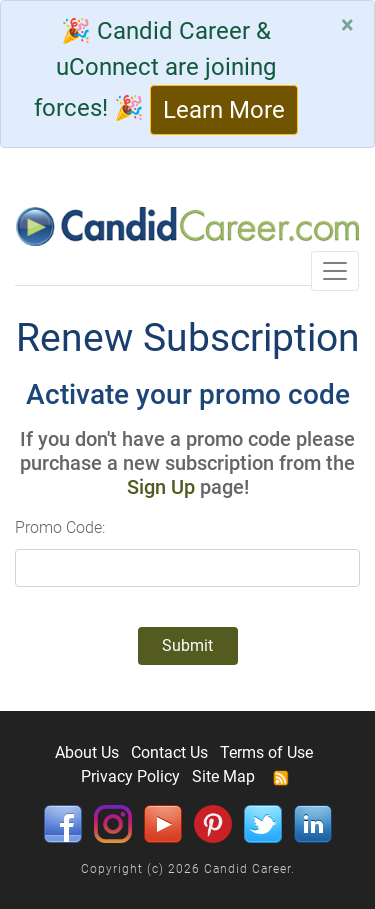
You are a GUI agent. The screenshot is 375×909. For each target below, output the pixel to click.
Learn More (224, 110)
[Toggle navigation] (335, 271)
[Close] (347, 25)
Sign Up (161, 487)
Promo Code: (60, 527)
